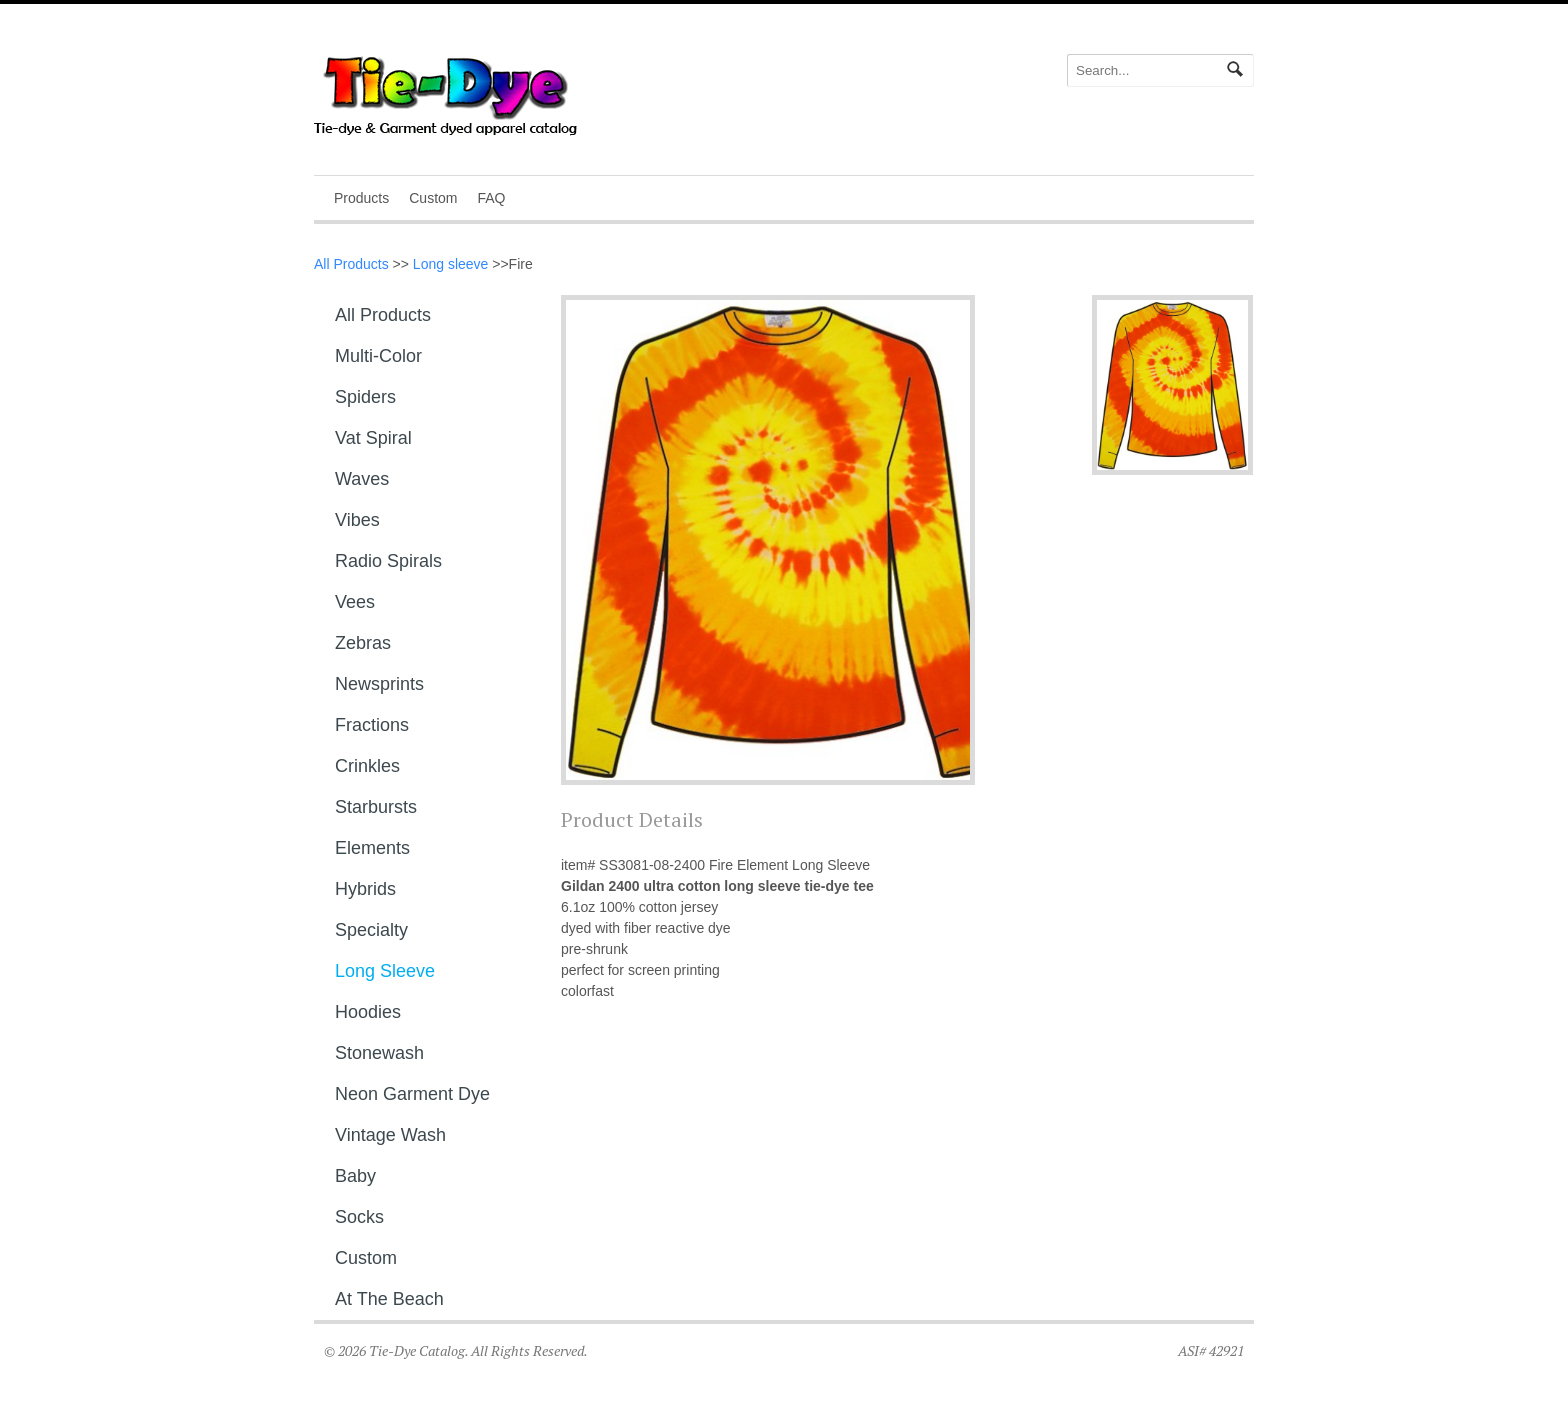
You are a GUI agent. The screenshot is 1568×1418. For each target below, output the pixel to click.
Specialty (371, 930)
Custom (433, 198)
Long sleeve (451, 264)
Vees (355, 602)
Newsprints (379, 684)
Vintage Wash (390, 1135)
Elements (372, 848)
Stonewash (379, 1053)
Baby (355, 1176)
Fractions (372, 725)
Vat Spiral (373, 438)
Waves (362, 479)
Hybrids (365, 889)
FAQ (491, 198)
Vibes (357, 520)
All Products (351, 264)
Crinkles (367, 766)
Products (361, 198)
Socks (359, 1217)
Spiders (365, 397)
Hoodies (368, 1012)
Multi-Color (378, 356)
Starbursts (376, 807)
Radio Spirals (388, 561)
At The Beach (389, 1299)
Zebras (363, 643)
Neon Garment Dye (412, 1094)
